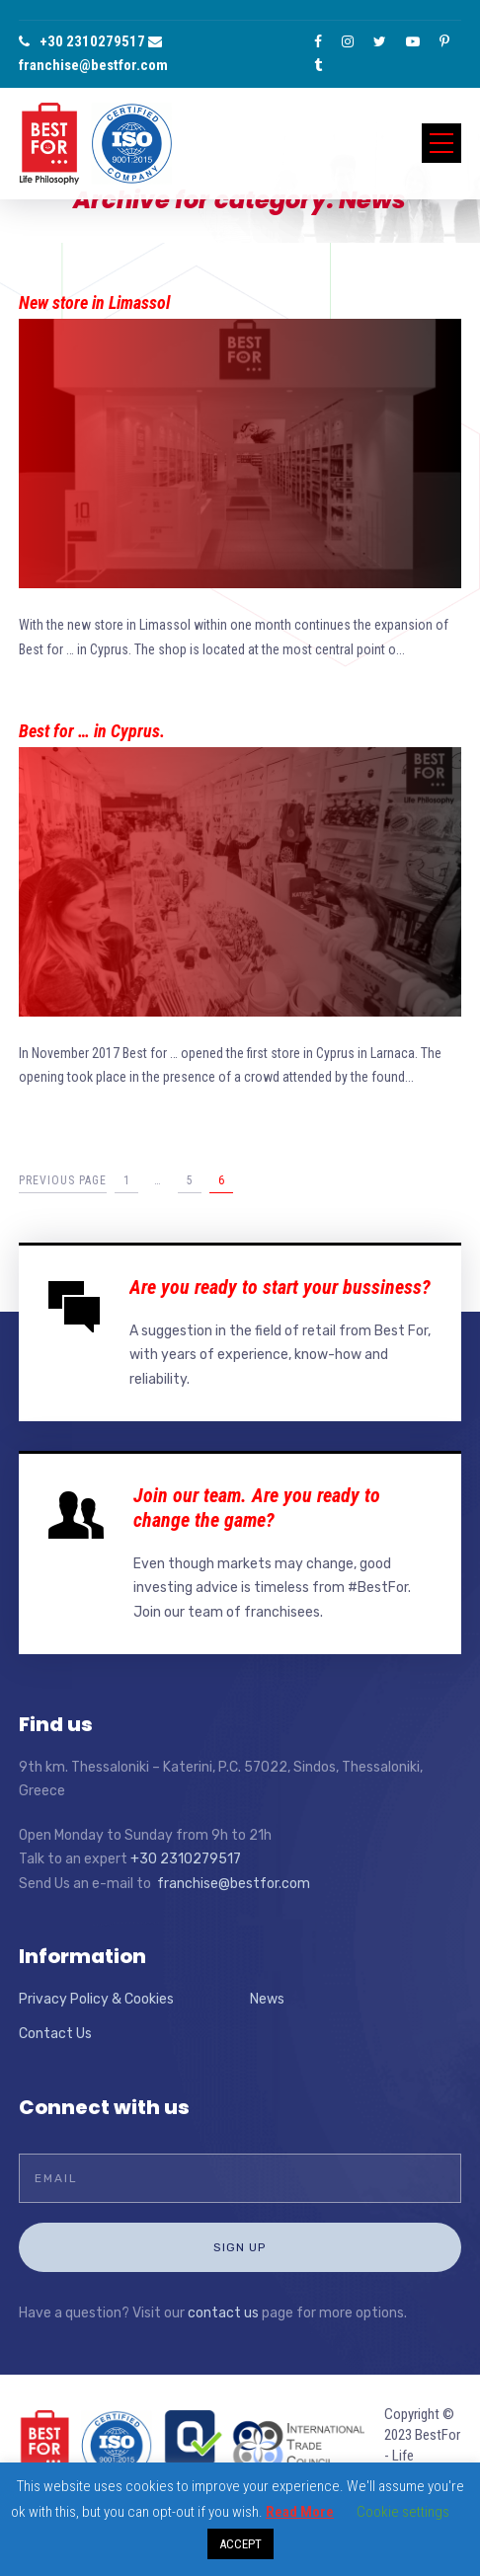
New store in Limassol (94, 302)
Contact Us (55, 2033)
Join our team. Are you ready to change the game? (256, 1507)
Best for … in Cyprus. (92, 730)
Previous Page (63, 1180)
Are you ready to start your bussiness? (280, 1287)
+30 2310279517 (82, 41)
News (267, 1999)
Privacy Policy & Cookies (96, 1999)
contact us (223, 2313)
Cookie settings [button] (403, 2512)
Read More (300, 2512)
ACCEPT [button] (240, 2544)
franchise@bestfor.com (233, 1883)
